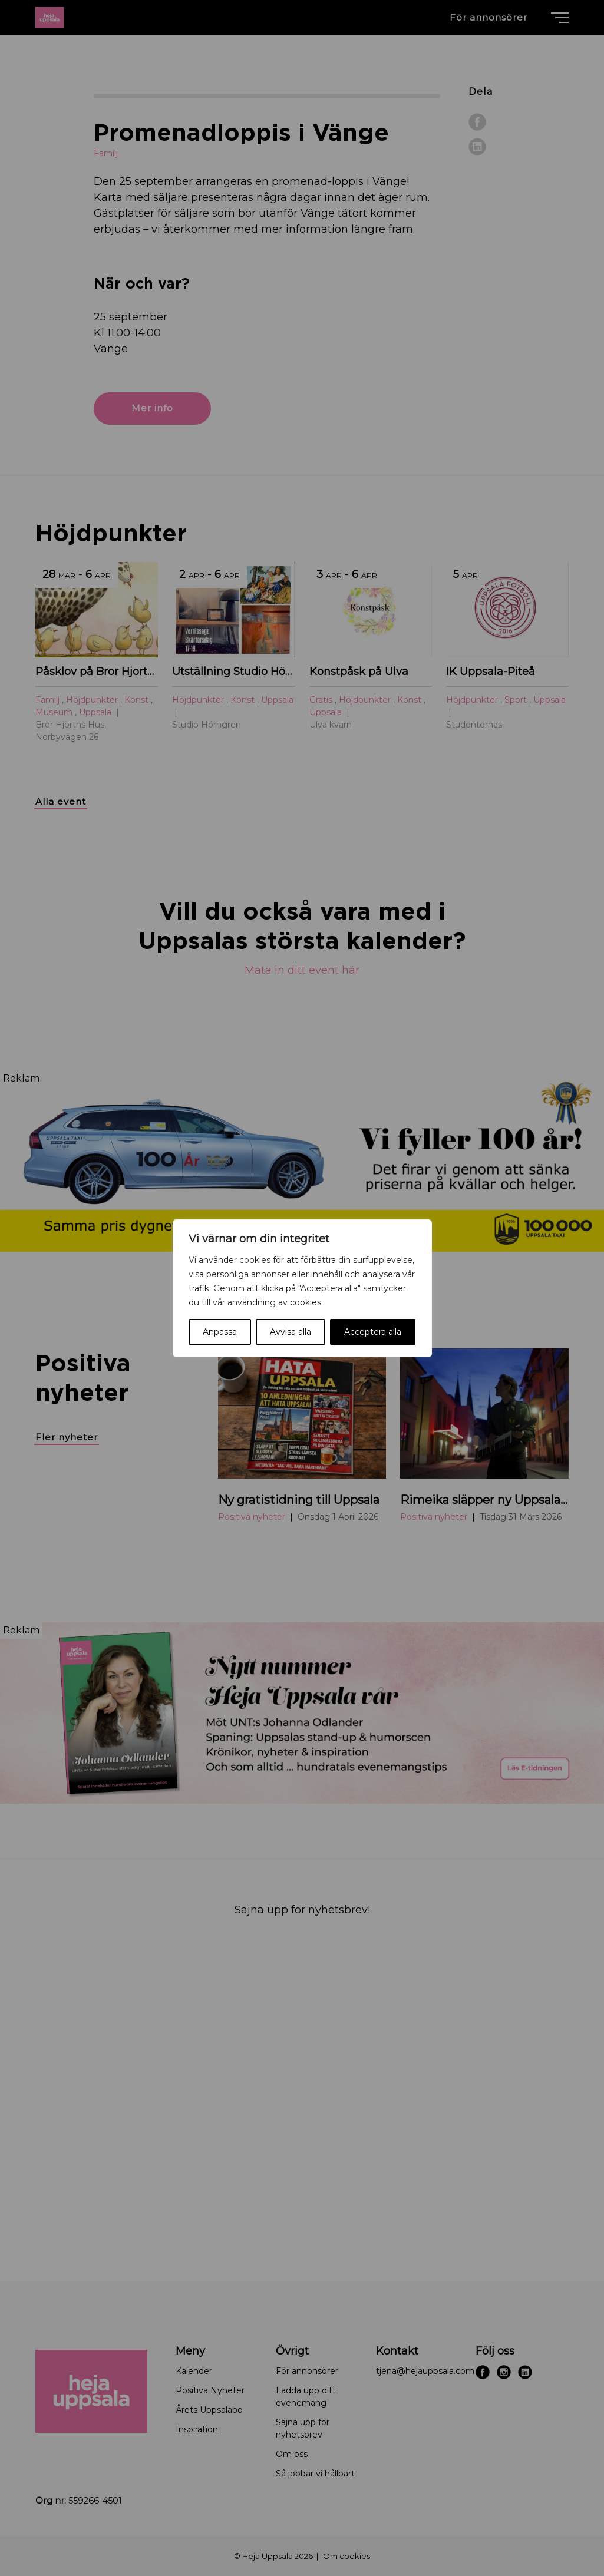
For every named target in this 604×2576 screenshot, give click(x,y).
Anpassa (220, 1332)
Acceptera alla (372, 1332)
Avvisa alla (290, 1332)
